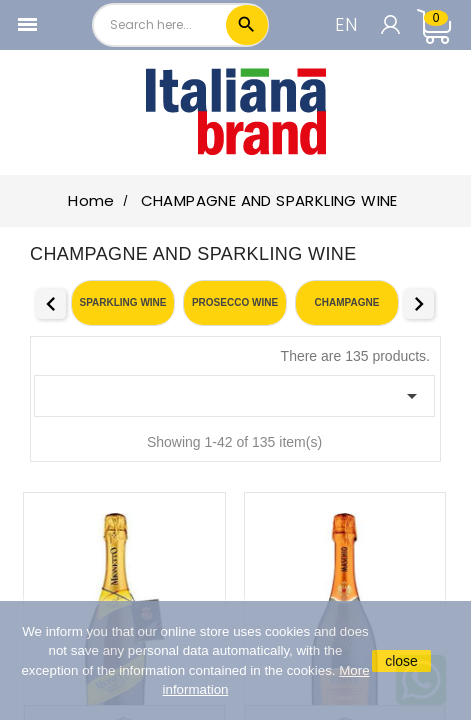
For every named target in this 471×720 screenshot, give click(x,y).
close (401, 661)
